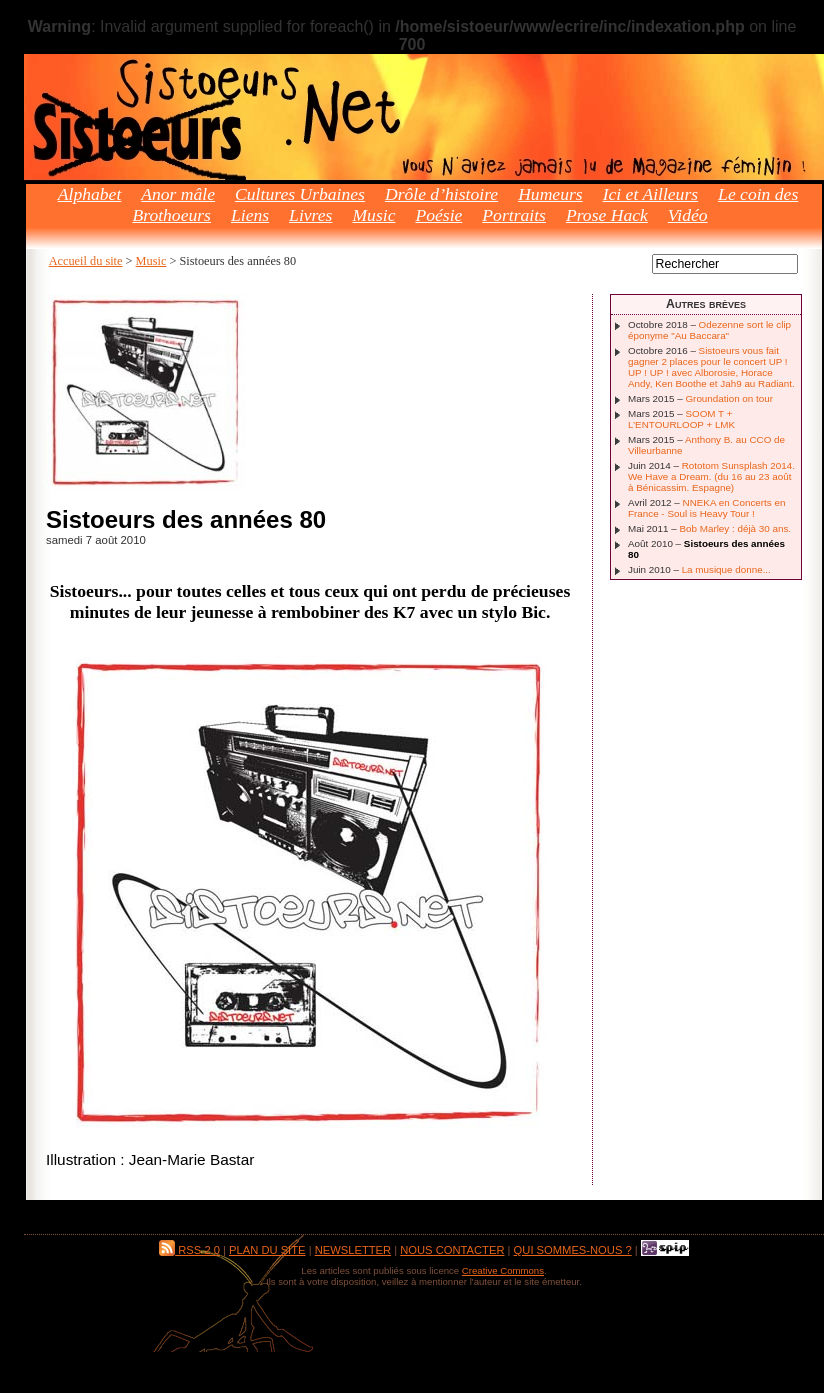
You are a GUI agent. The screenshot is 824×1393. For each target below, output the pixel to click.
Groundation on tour (729, 398)
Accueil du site (86, 261)
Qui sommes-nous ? (573, 1250)
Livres (310, 215)
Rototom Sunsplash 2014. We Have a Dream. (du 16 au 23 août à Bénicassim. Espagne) (711, 476)
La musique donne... (726, 569)
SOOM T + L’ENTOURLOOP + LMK (681, 419)
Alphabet (90, 194)
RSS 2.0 (189, 1250)
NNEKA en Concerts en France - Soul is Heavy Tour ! (706, 508)
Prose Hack (607, 215)
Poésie (438, 215)
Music (373, 215)
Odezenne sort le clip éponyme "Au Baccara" (709, 330)
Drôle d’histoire (441, 194)
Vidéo (688, 215)
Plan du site (267, 1250)
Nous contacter (452, 1250)
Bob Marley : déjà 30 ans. (735, 528)
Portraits (514, 215)
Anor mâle (178, 194)
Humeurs (550, 194)
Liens (250, 215)
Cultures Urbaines (300, 194)
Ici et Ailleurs (650, 194)
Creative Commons (503, 1270)
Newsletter (353, 1250)
